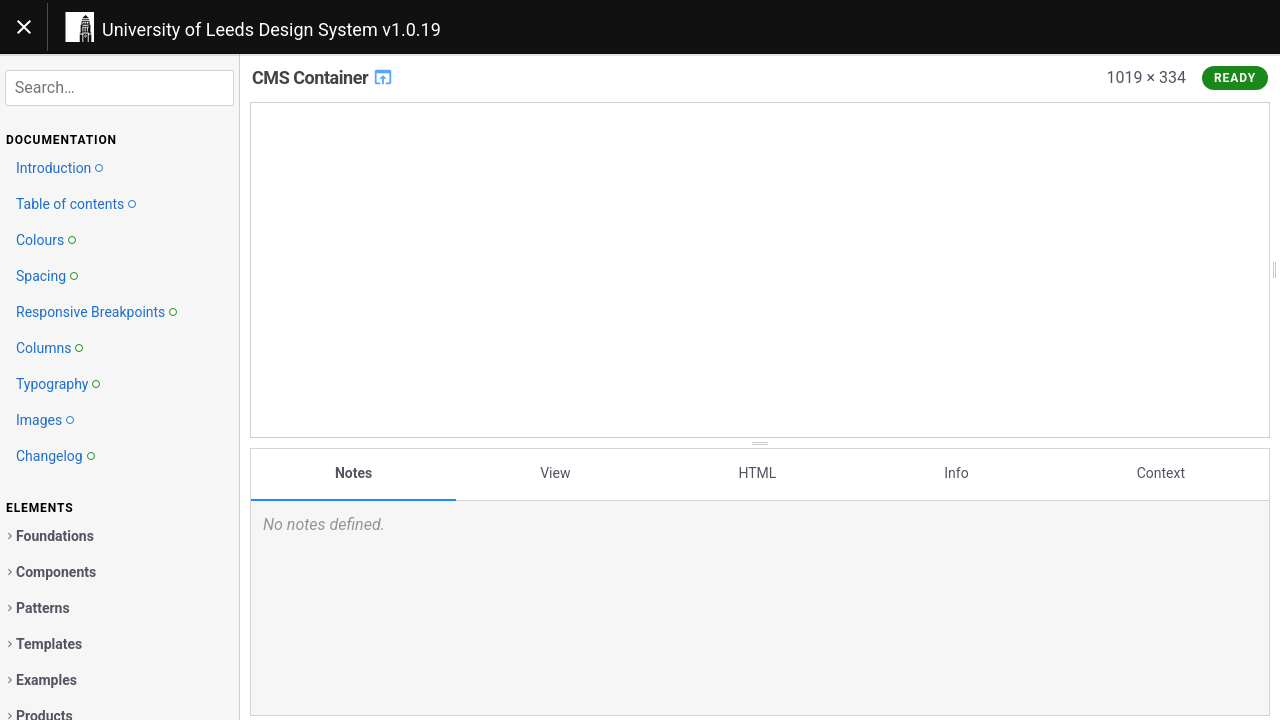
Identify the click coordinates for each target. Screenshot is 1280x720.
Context (1161, 473)
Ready (1235, 78)
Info (956, 473)
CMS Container (323, 77)
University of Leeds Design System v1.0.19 (271, 29)
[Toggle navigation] (24, 27)
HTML (757, 473)
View (555, 473)
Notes (353, 473)
